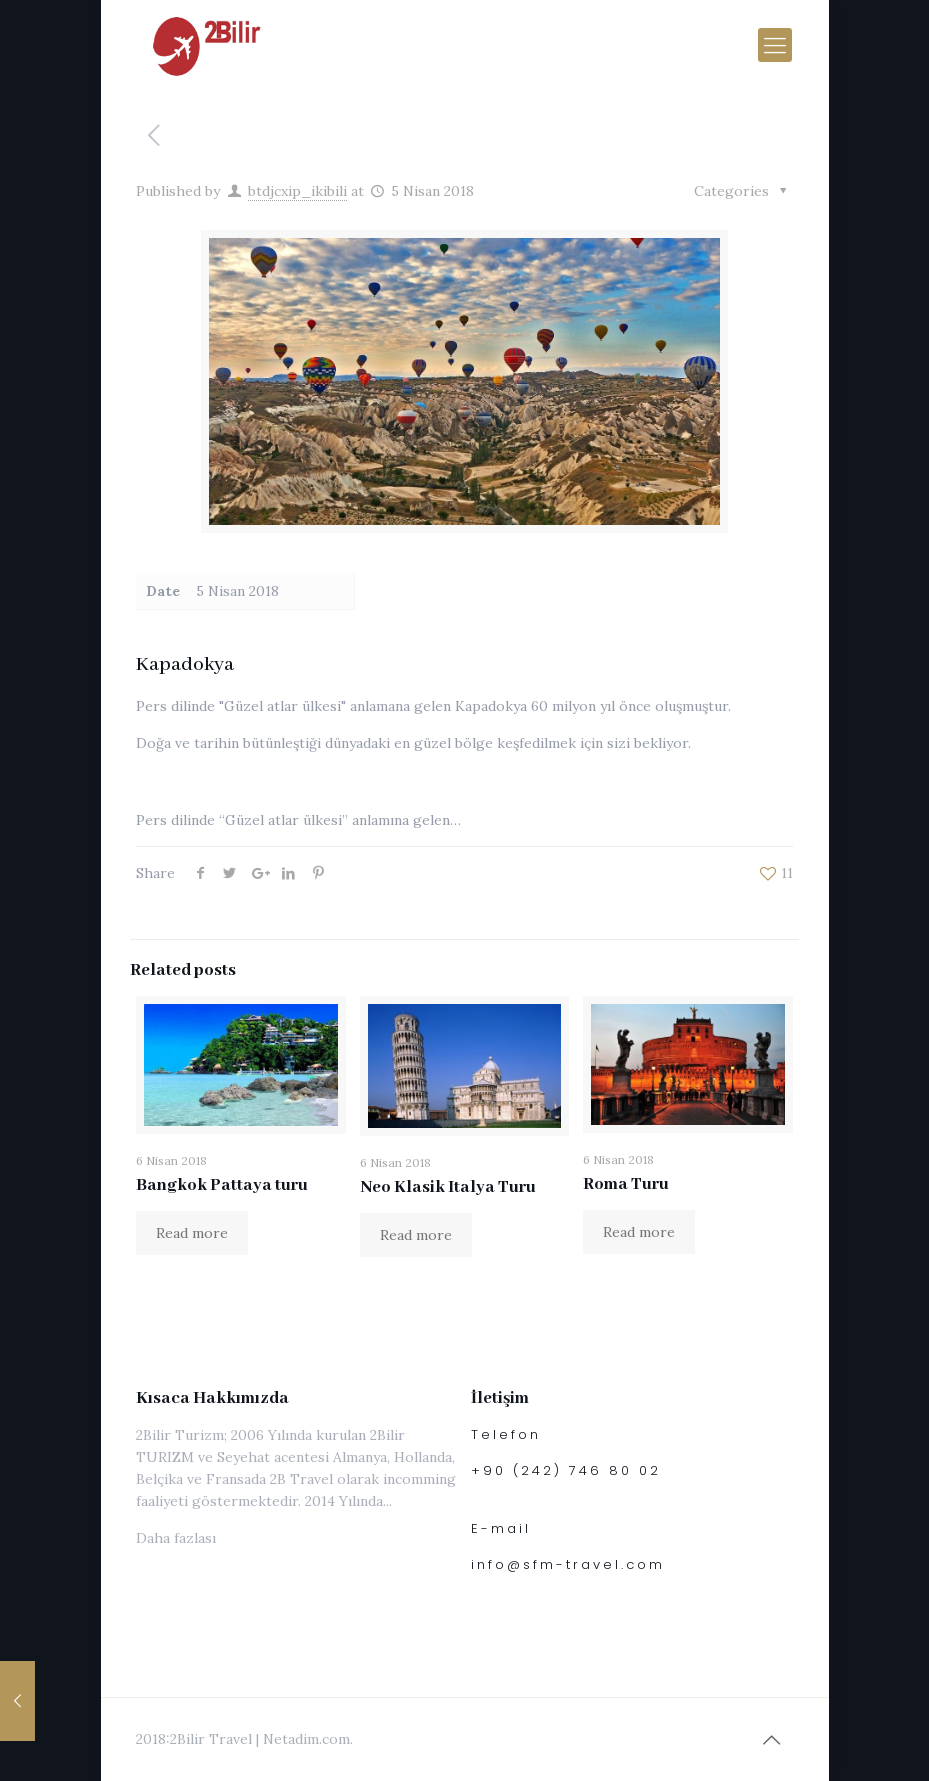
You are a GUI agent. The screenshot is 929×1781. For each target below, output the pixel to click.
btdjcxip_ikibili (297, 191)
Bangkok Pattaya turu (222, 1185)
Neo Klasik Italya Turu (448, 1187)
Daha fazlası (176, 1538)
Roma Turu (626, 1184)
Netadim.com (306, 1739)
